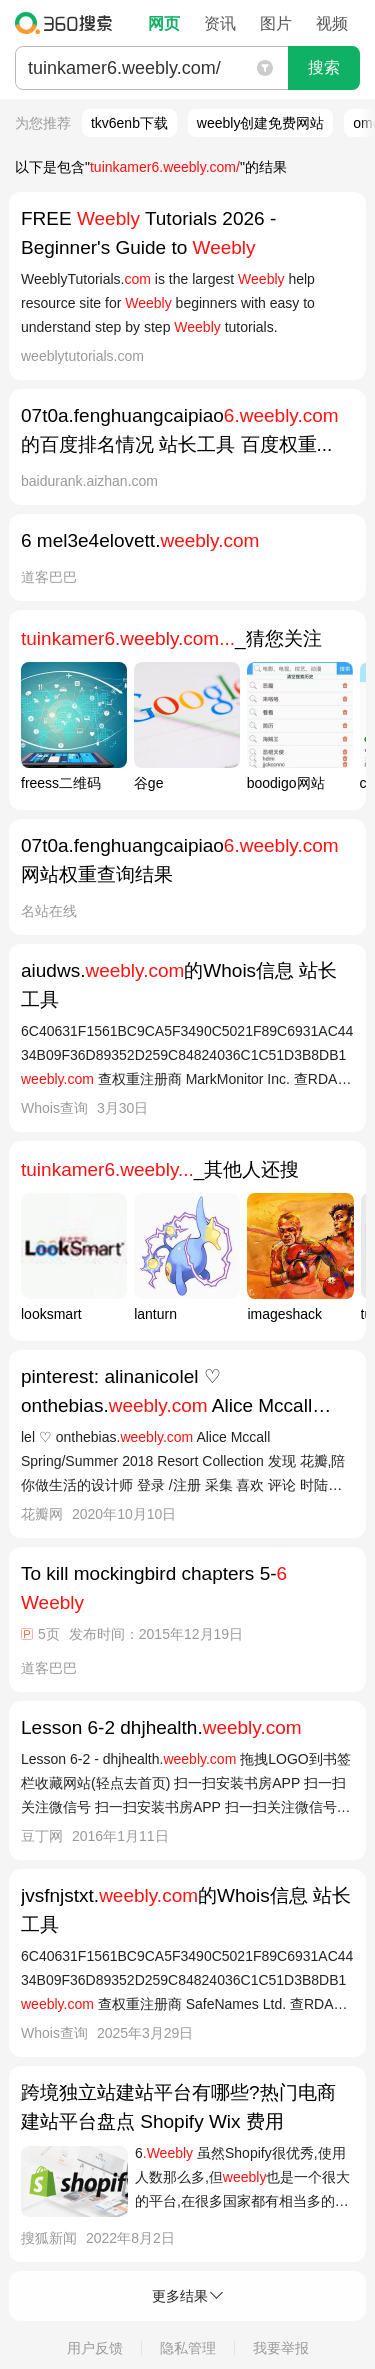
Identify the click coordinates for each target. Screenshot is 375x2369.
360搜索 (68, 23)
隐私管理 (188, 2348)
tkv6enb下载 (129, 123)
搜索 (324, 67)
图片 (276, 23)
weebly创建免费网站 (261, 123)
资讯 (220, 23)
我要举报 (281, 2348)
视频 (332, 23)
